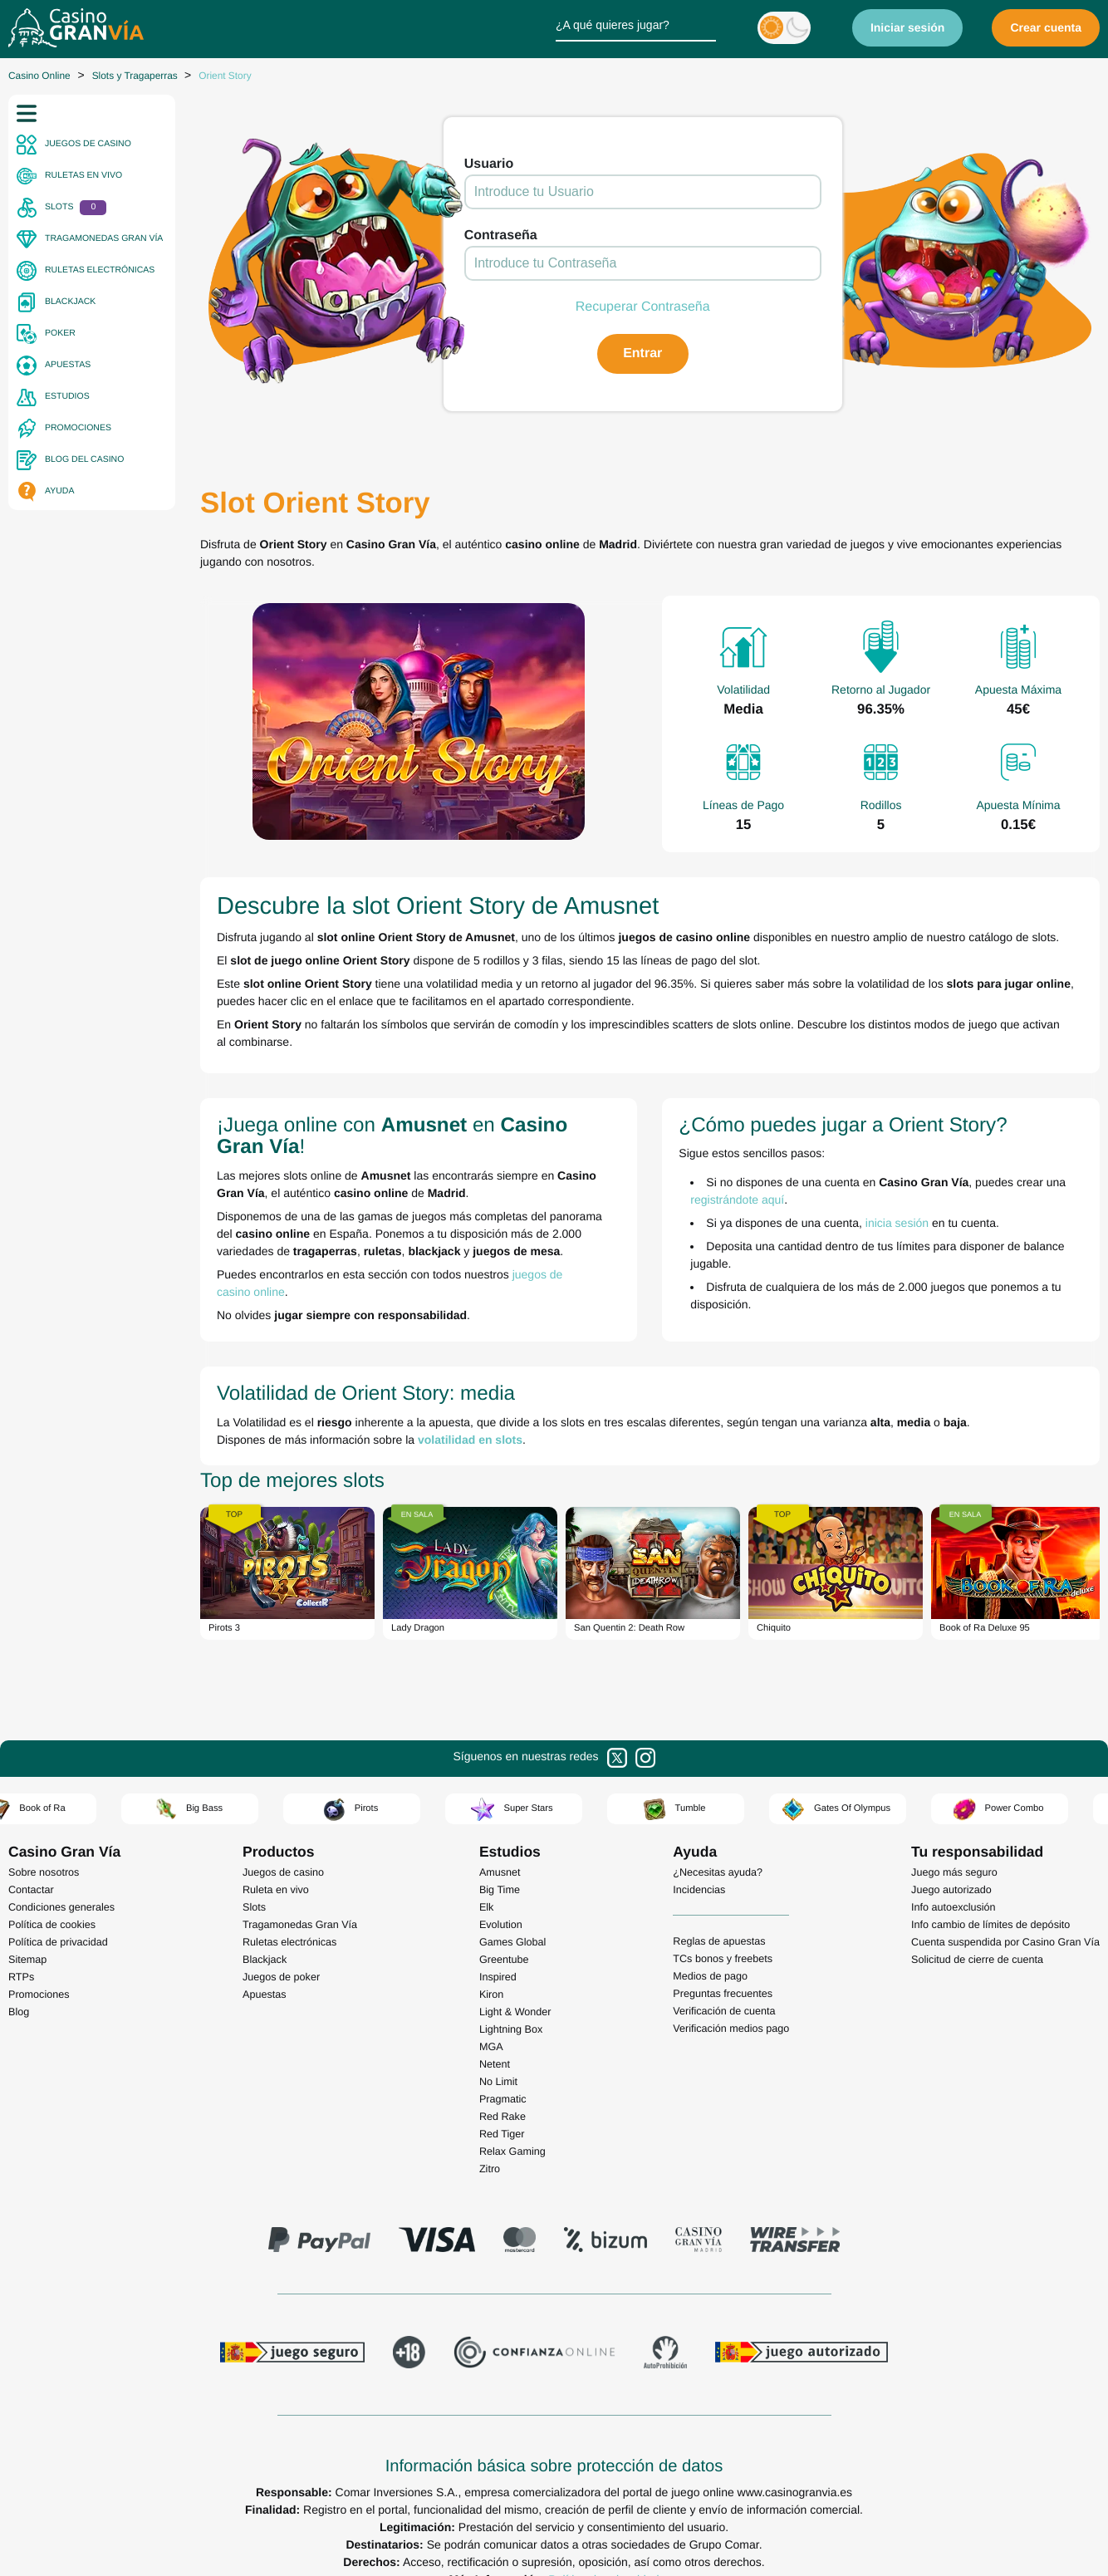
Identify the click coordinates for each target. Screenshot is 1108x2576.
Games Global (513, 1942)
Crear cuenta (1045, 27)
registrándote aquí (738, 1199)
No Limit (498, 2082)
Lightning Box (510, 2029)
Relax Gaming (512, 2151)
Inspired (498, 1977)
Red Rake (502, 2116)
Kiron (491, 1994)
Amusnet (500, 1872)
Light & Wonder (515, 2012)
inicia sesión (897, 1222)
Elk (486, 1907)
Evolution (500, 1925)
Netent (494, 2064)
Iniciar (907, 27)
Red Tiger (502, 2134)
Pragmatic (503, 2099)
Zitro (489, 2169)
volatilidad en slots (470, 1439)
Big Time (499, 1890)
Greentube (504, 1959)
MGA (491, 2047)
